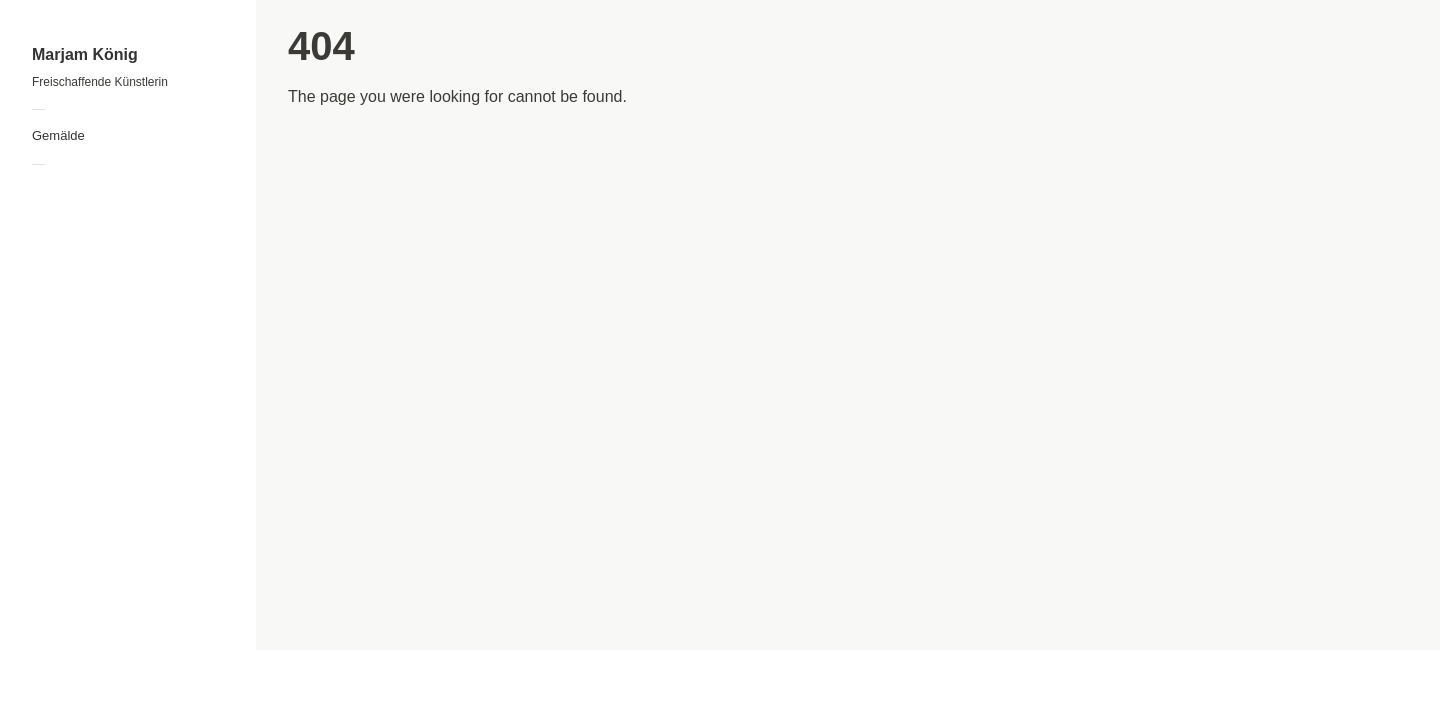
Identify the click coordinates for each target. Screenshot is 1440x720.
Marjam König (85, 54)
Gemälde (58, 135)
